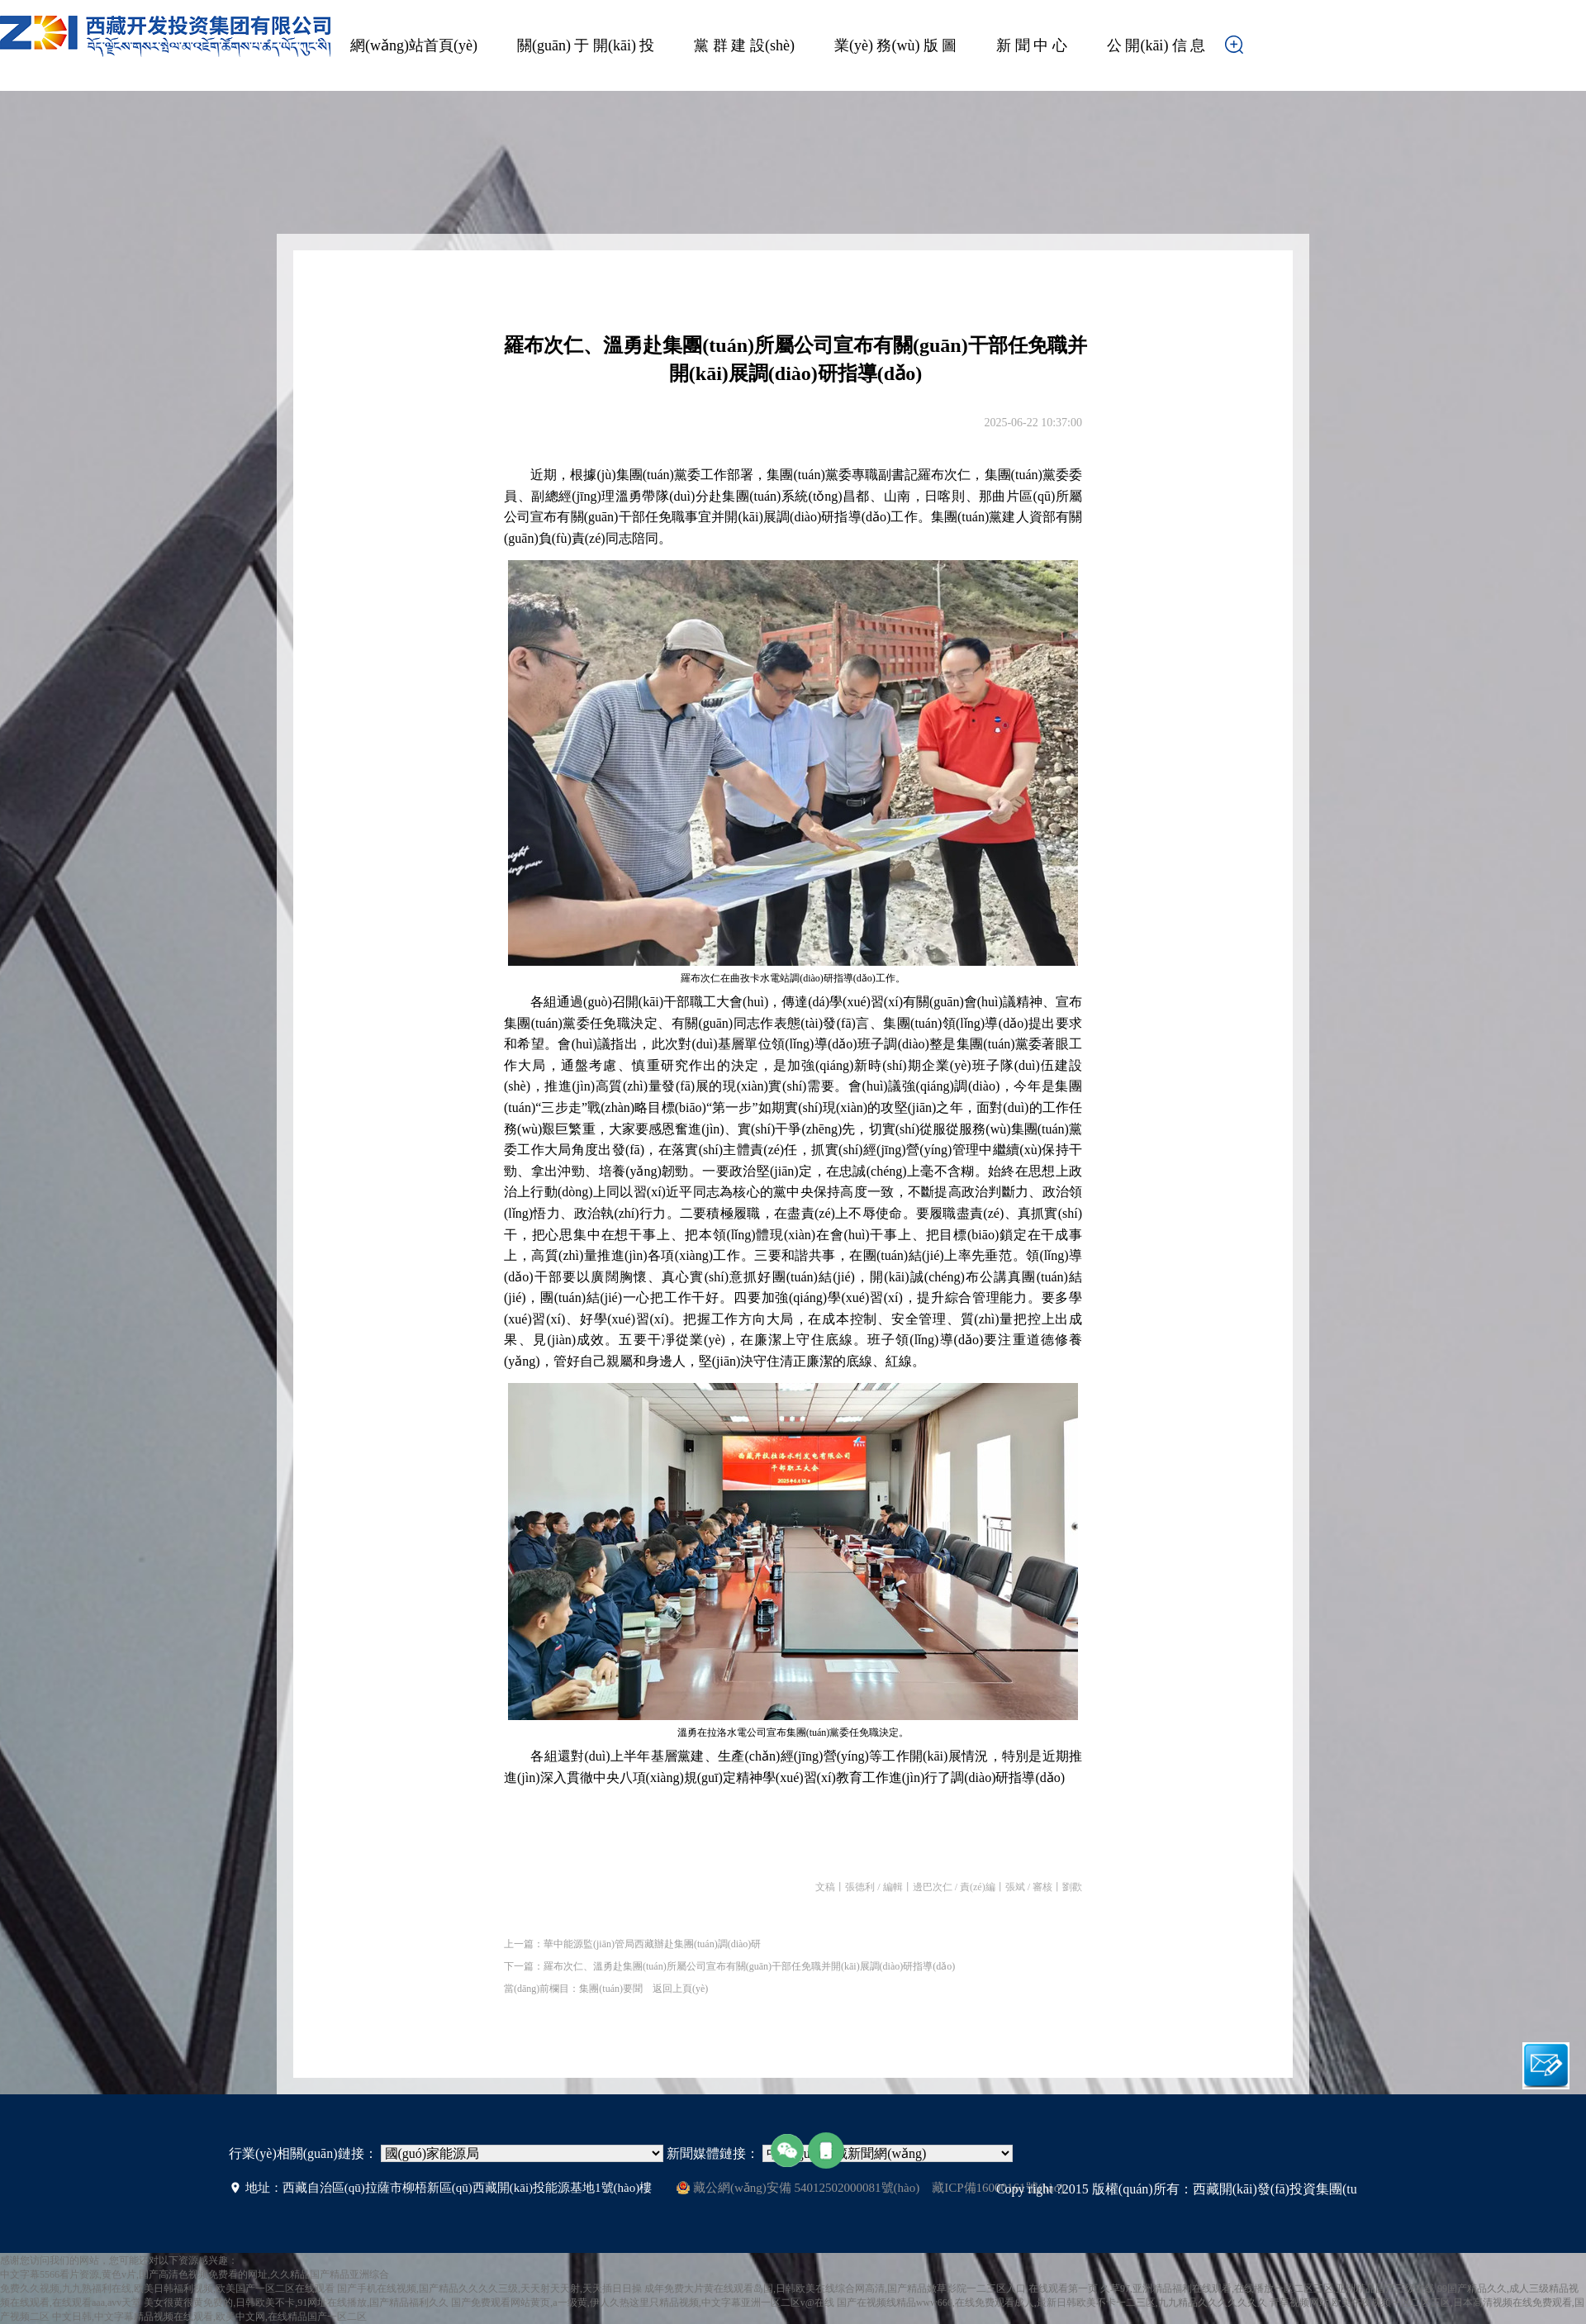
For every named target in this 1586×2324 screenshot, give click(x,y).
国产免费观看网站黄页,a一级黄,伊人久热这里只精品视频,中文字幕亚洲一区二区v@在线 (642, 2302)
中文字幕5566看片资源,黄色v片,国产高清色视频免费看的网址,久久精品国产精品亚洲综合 (194, 2274)
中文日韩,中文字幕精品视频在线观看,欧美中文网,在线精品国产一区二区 (209, 2316)
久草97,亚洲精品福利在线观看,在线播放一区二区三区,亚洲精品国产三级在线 (1267, 2288)
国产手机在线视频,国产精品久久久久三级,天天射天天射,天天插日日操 (489, 2288)
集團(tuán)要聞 (611, 1988)
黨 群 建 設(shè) (744, 45)
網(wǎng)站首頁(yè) (413, 45)
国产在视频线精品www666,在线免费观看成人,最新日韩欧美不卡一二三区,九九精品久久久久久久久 (1052, 2302)
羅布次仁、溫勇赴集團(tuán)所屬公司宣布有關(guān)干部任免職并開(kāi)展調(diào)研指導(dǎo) (749, 1966)
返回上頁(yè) (680, 1988)
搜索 (1259, 50)
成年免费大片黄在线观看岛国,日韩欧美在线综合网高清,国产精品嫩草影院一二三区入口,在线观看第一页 (871, 2288)
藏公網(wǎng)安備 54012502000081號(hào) (798, 2187)
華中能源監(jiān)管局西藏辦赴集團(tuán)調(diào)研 (652, 1944)
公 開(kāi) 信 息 (1156, 45)
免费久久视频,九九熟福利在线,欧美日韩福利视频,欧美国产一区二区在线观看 (167, 2288)
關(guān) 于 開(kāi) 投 (585, 45)
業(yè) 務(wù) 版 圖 (895, 45)
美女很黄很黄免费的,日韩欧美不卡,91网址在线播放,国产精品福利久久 (296, 2302)
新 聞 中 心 (1031, 45)
